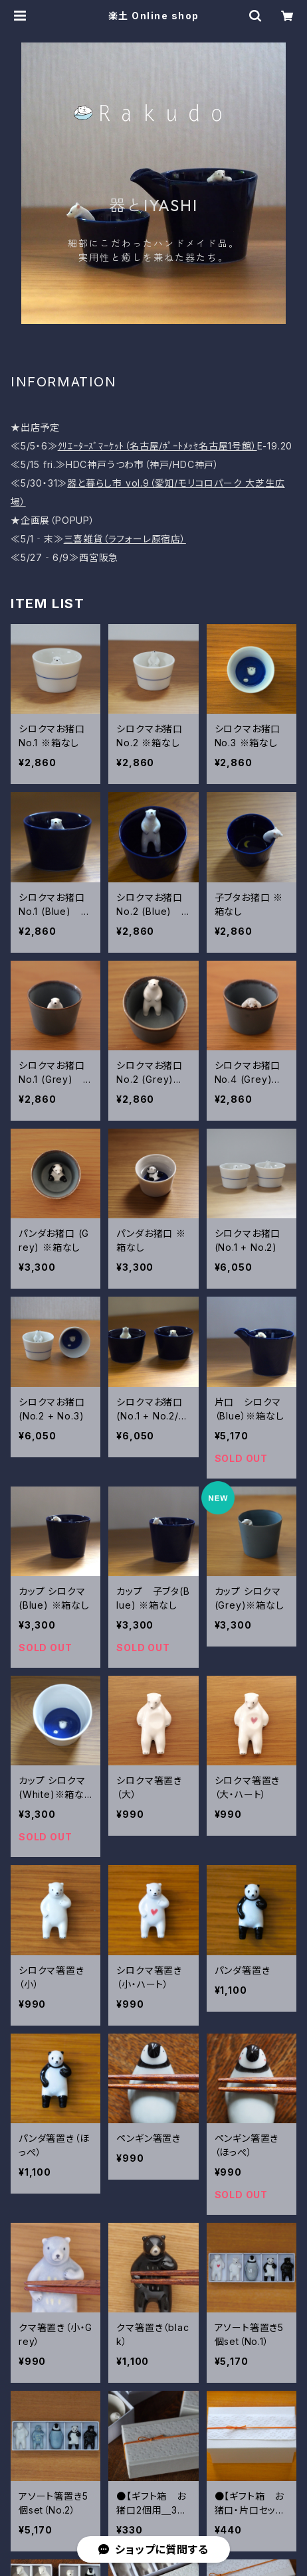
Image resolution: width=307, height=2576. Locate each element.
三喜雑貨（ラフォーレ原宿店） (125, 538)
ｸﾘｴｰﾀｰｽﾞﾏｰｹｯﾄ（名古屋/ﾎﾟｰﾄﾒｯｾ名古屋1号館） (157, 445)
